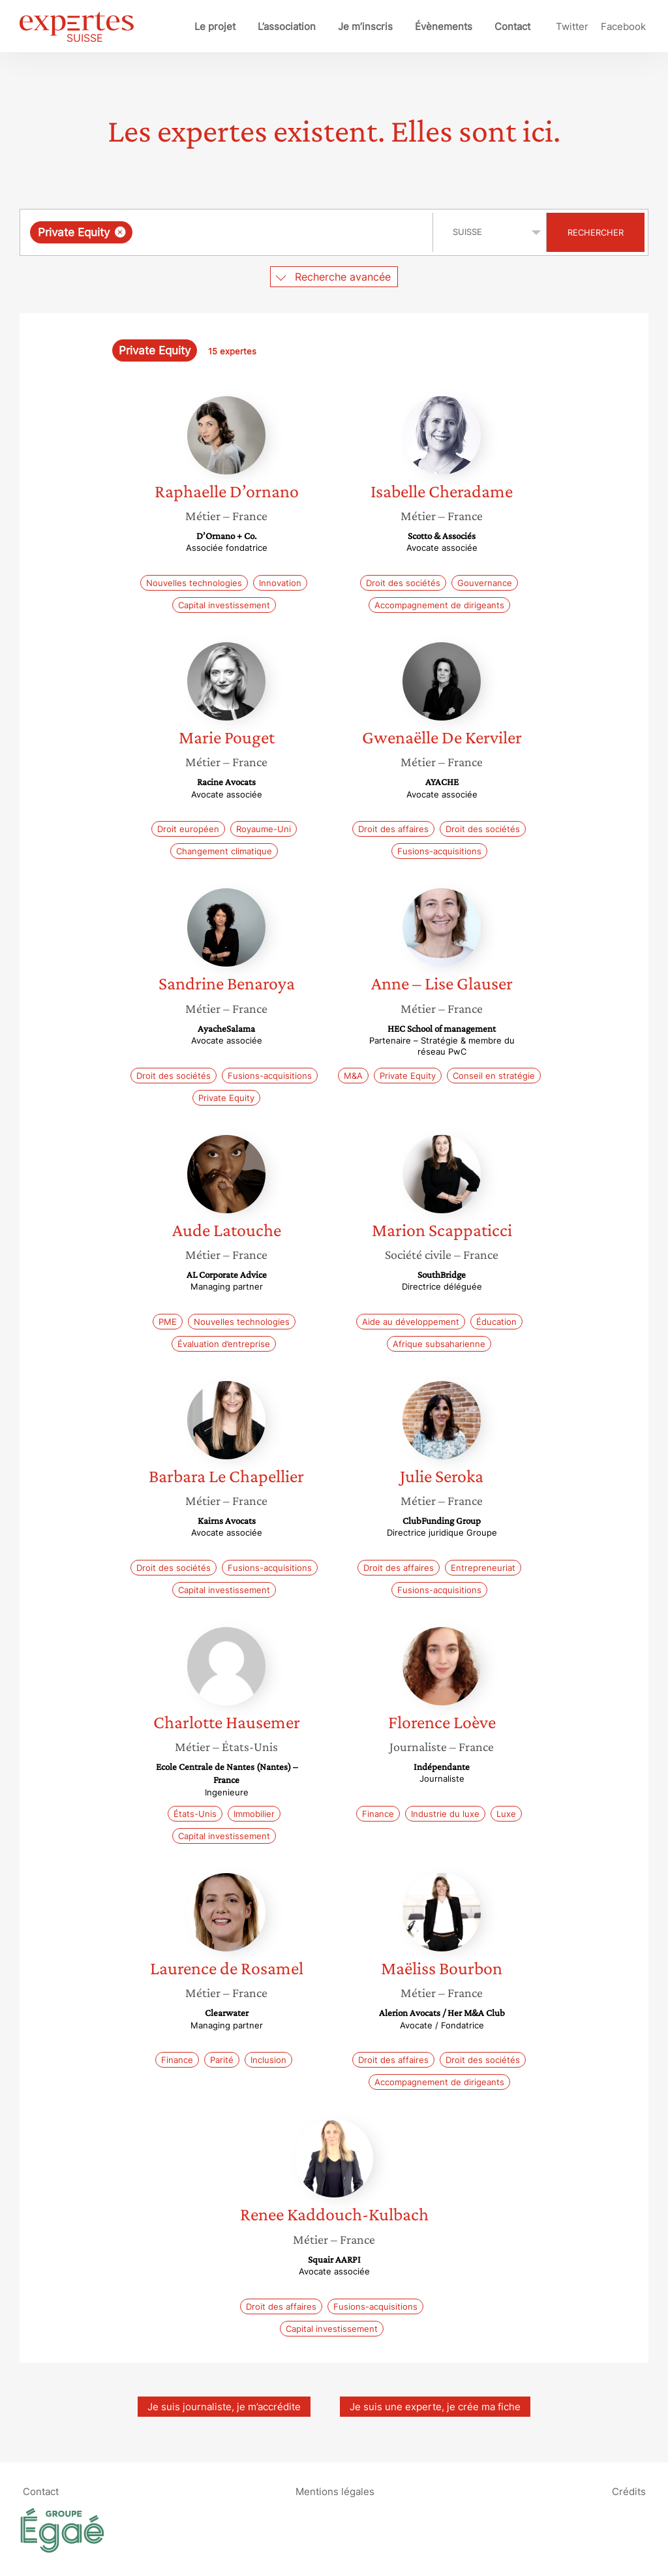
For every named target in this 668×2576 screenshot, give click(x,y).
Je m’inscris (365, 26)
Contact (512, 26)
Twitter (572, 26)
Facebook (623, 26)
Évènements (443, 26)
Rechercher (596, 232)
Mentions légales (335, 2491)
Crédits (629, 2491)
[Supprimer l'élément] (120, 232)
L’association (287, 26)
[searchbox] (270, 232)
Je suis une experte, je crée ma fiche (435, 2406)
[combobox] (228, 232)
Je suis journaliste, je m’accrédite (224, 2406)
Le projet (214, 26)
